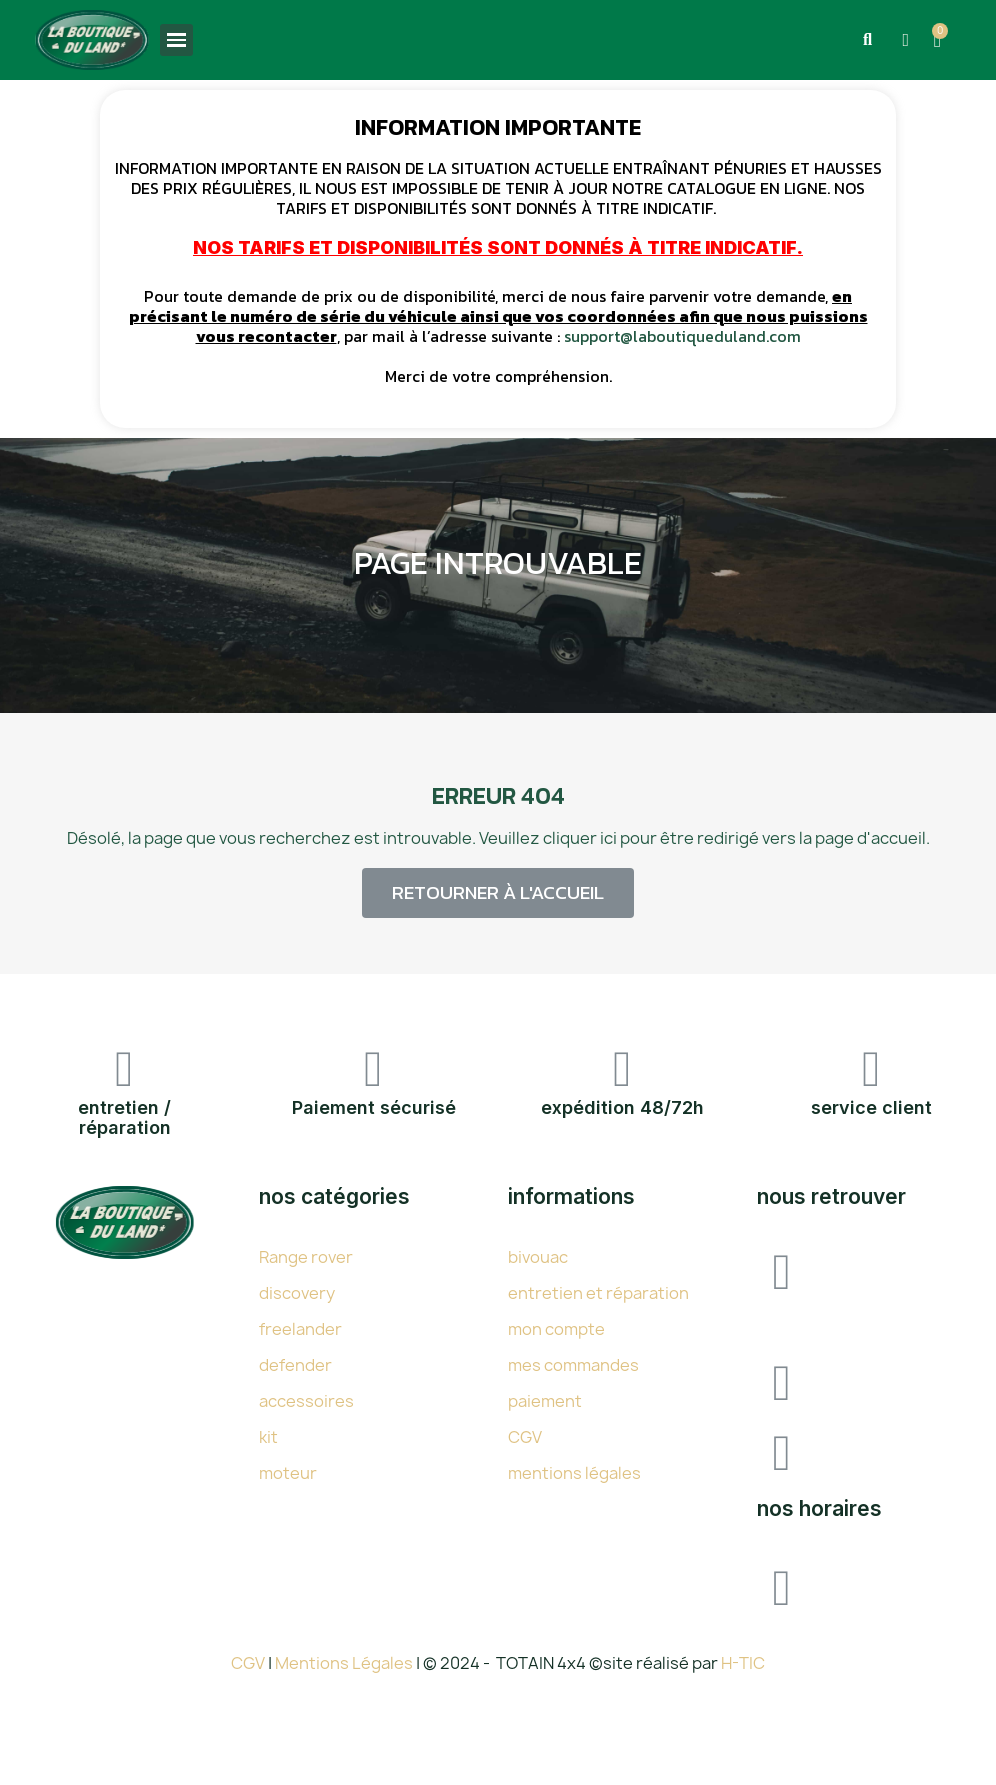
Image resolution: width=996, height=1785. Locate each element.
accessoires (306, 1401)
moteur (288, 1473)
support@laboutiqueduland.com (682, 336)
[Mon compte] (905, 40)
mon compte (556, 1329)
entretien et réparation (598, 1293)
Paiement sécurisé (374, 1107)
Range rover (306, 1257)
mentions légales (574, 1473)
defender (295, 1365)
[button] (867, 40)
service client (871, 1107)
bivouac (538, 1257)
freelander (300, 1329)
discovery (297, 1293)
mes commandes (573, 1365)
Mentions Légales (345, 1663)
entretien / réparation (124, 1117)
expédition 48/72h (622, 1107)
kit (268, 1437)
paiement (545, 1401)
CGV (525, 1437)
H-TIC (743, 1663)
